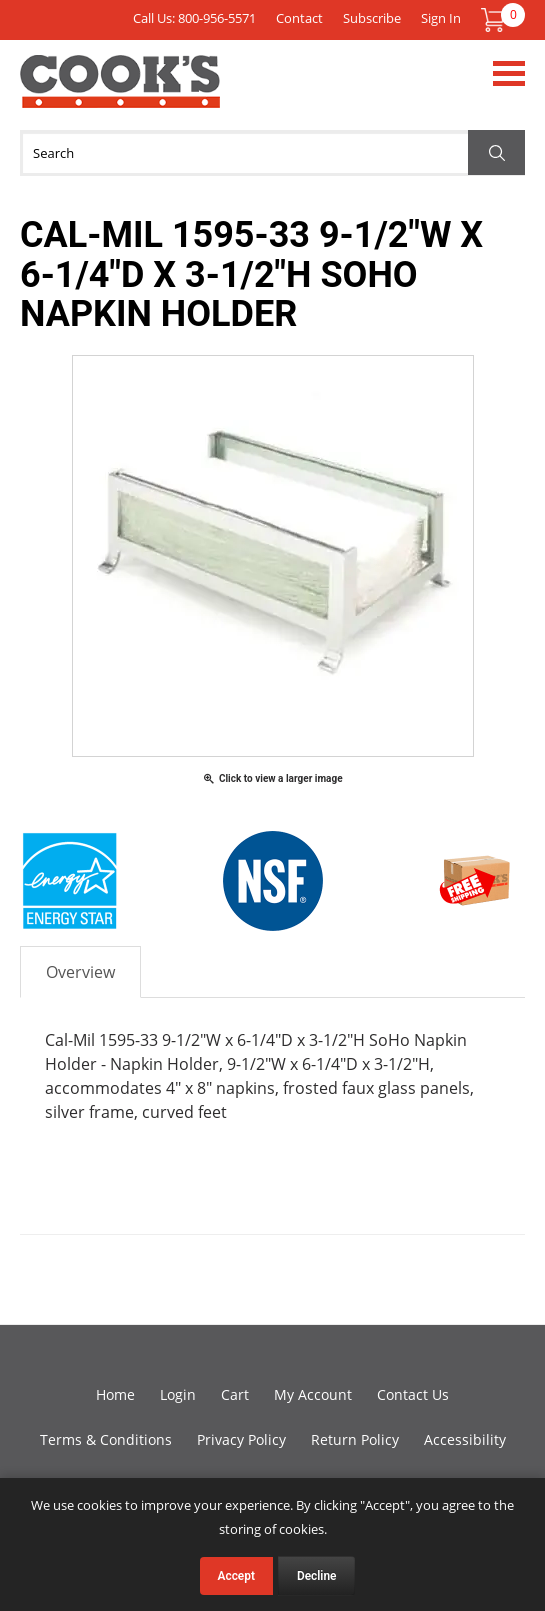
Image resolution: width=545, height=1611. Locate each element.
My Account (313, 1394)
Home (115, 1394)
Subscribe (372, 18)
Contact (299, 18)
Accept (236, 1576)
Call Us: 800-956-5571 (194, 18)
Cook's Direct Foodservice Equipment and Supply (120, 93)
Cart (235, 1394)
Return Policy (355, 1439)
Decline (317, 1576)
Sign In (441, 18)
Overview (80, 972)
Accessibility (465, 1439)
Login (178, 1394)
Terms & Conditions (106, 1439)
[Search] (272, 153)
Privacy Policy (241, 1439)
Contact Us (413, 1394)
